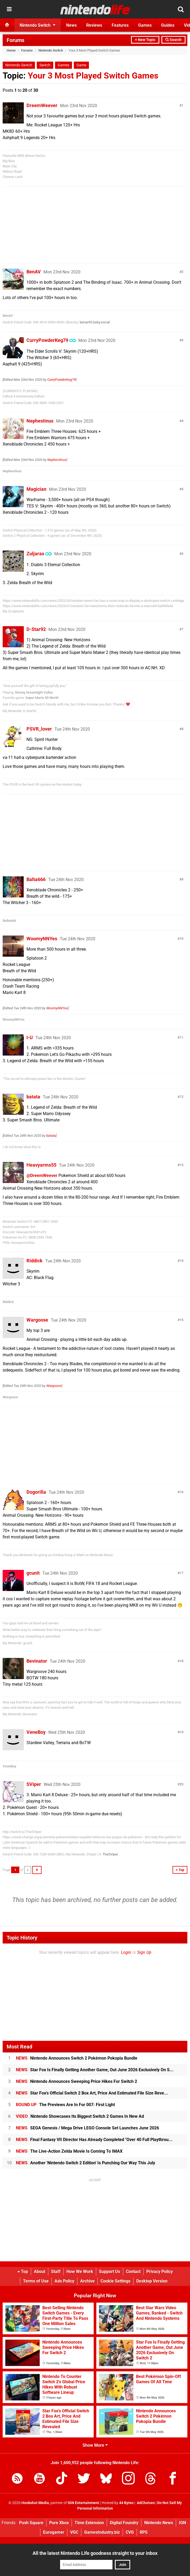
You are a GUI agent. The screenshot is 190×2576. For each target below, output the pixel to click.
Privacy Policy (159, 2271)
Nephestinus (39, 421)
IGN (182, 2522)
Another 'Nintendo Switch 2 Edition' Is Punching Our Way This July (85, 2162)
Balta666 (36, 879)
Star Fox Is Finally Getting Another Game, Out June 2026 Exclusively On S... (95, 2069)
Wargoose (37, 1320)
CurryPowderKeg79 (47, 340)
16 (181, 1492)
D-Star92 (36, 629)
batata (33, 1096)
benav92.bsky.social (95, 322)
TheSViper (110, 1854)
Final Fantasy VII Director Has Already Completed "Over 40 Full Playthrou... (94, 2139)
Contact (133, 2271)
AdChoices (145, 2503)
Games (63, 65)
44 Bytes (126, 2503)
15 (181, 1320)
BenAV (33, 271)
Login (126, 1952)
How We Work (79, 2271)
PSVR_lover (39, 729)
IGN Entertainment (83, 2503)
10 (181, 939)
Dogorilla (36, 1492)
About (39, 2271)
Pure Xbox (59, 2522)
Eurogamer (53, 2532)
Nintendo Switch (50, 50)
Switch (45, 65)
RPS (144, 2532)
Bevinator (36, 1661)
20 (181, 1784)
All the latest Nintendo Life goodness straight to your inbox (95, 2553)
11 (181, 1037)
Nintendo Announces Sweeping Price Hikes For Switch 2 (76, 2081)
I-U (29, 1037)
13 (181, 1165)
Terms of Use (36, 2281)
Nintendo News (158, 2522)
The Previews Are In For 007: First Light (65, 2104)
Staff (56, 2271)
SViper (33, 1784)
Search (173, 40)
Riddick (34, 1260)
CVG (130, 2532)
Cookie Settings (115, 2281)
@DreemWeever (41, 1175)
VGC (74, 2532)
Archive (87, 2281)
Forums (15, 40)
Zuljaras (35, 553)
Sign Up (144, 1952)
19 (181, 1732)
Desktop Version (152, 2281)
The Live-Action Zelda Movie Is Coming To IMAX (69, 2151)
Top (22, 2271)
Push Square (31, 2522)
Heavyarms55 (41, 1165)
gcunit (33, 1573)
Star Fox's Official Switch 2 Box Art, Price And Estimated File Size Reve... (92, 2093)
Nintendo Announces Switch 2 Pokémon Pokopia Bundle (76, 2058)
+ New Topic (145, 40)
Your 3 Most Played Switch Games (93, 76)
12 (181, 1097)
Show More (95, 2445)
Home (11, 50)
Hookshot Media (35, 2503)
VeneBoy (36, 1732)
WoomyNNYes (41, 938)
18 (181, 1661)
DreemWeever (41, 105)
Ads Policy (64, 2281)
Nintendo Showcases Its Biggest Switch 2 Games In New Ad (80, 2116)
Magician (36, 489)
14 (181, 1261)
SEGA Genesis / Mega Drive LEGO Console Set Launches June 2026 (87, 2127)
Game (81, 65)
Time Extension (89, 2522)
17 (181, 1573)
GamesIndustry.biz (102, 2532)
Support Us (109, 2271)
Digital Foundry (124, 2522)
